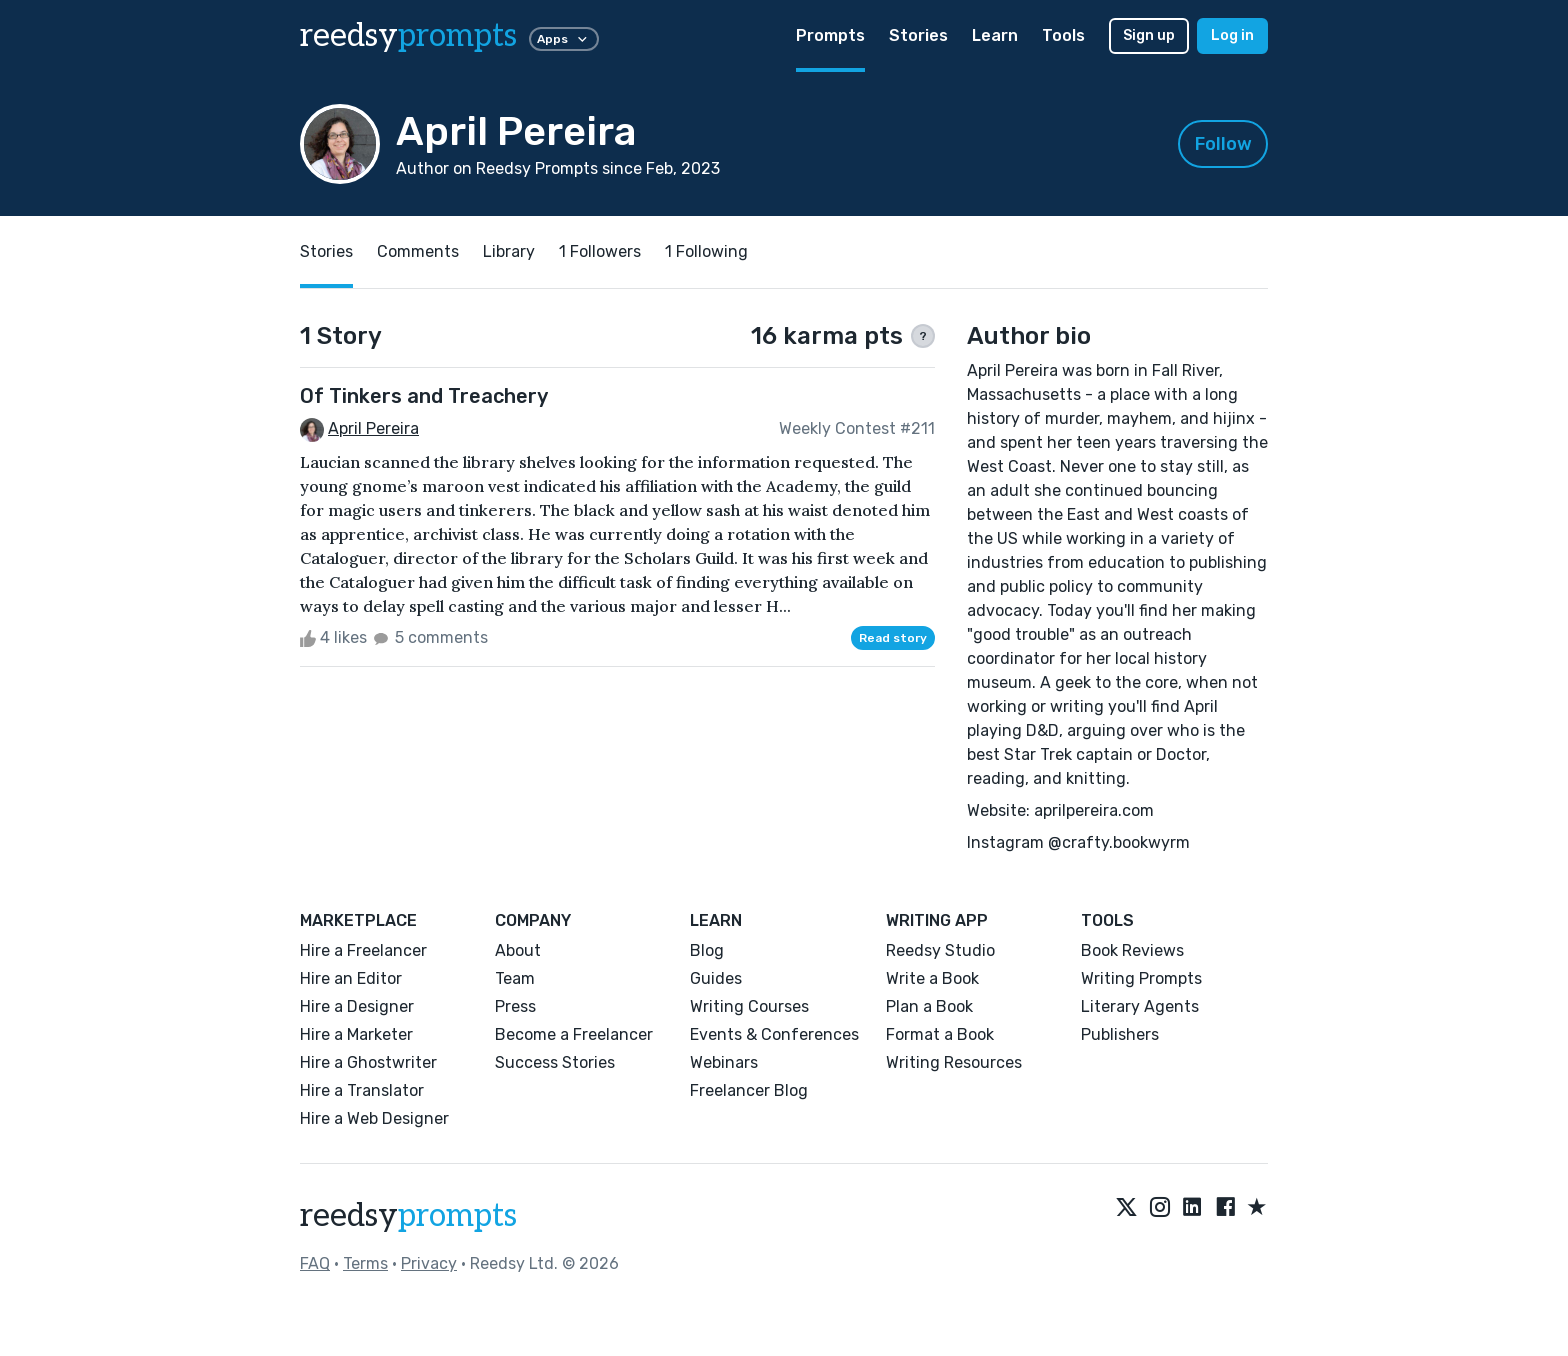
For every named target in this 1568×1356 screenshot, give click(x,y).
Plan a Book (929, 1006)
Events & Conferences (774, 1034)
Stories (918, 35)
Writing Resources (954, 1062)
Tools (1063, 35)
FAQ (315, 1263)
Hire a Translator (362, 1090)
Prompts (830, 35)
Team (515, 978)
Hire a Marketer (356, 1034)
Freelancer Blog (749, 1090)
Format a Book (940, 1034)
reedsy (408, 1216)
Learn (995, 35)
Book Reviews (1132, 950)
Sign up (1149, 35)
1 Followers (600, 251)
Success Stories (555, 1062)
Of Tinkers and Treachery (424, 396)
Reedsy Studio (940, 950)
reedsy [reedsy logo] (408, 36)
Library (509, 251)
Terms (365, 1263)
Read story (893, 638)
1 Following (706, 251)
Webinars (724, 1062)
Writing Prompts (1141, 978)
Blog (707, 950)
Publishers (1120, 1034)
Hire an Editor (351, 978)
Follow (1223, 144)
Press (515, 1006)
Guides (716, 978)
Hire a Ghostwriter (368, 1062)
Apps (564, 39)
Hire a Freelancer (363, 950)
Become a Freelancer (574, 1034)
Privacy (429, 1263)
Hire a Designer (357, 1006)
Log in (1232, 35)
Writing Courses (749, 1006)
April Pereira (373, 428)
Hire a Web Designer (374, 1118)
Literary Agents (1140, 1006)
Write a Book (932, 978)
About (518, 950)
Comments (418, 251)
